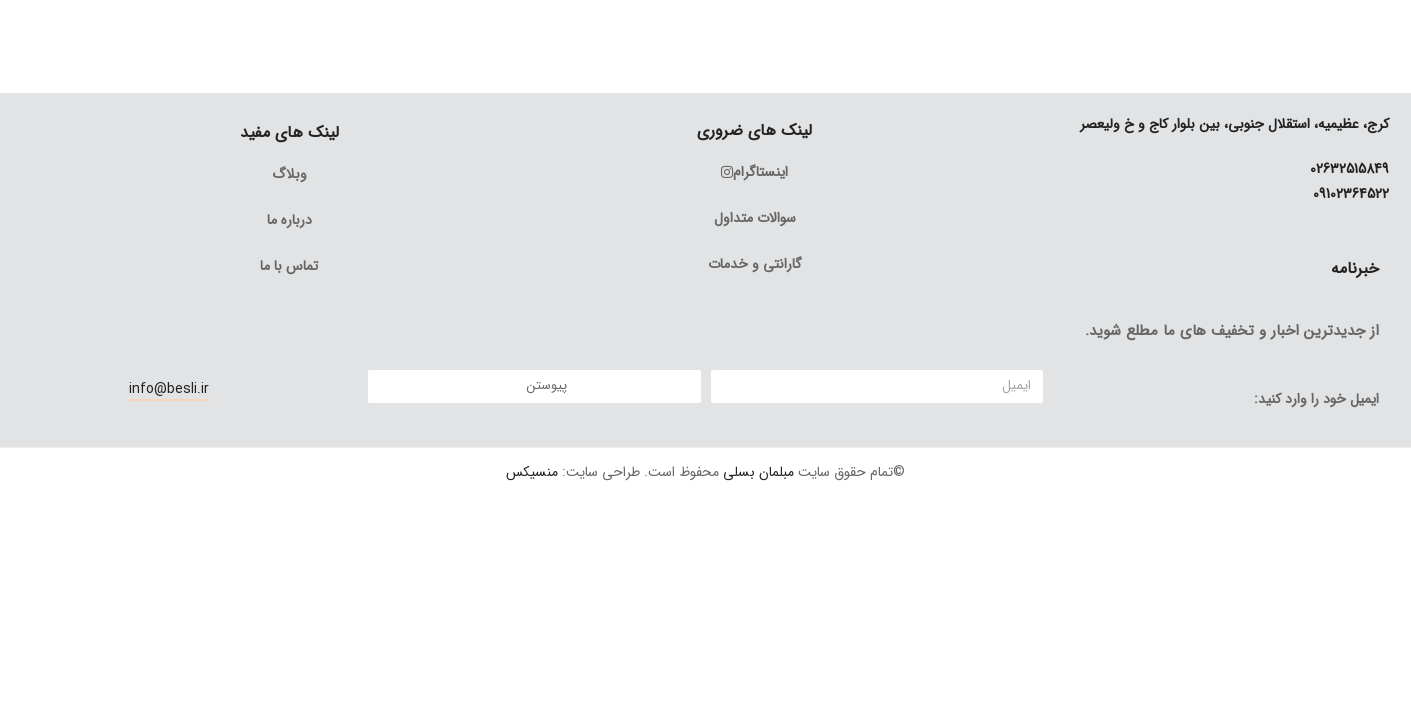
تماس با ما (289, 266)
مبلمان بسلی (758, 472)
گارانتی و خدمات (755, 264)
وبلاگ (289, 174)
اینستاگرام (754, 172)
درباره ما (289, 220)
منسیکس (532, 472)
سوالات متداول (755, 218)
